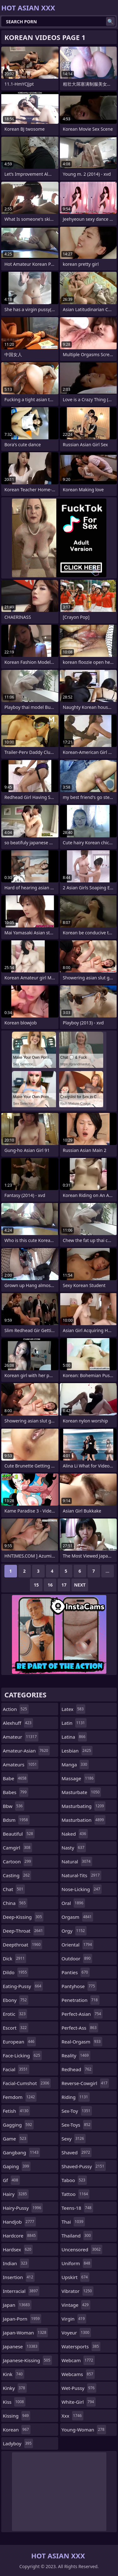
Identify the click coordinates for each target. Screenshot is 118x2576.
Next (80, 1585)
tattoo (76, 2194)
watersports (81, 2346)
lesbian (77, 1750)
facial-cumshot (27, 2083)
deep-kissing (23, 1917)
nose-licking (82, 1889)
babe (15, 1778)
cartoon (17, 1861)
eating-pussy (23, 1986)
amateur (20, 1736)
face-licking (22, 2055)
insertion (19, 2277)
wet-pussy (79, 2388)
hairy (16, 2194)
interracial (21, 2291)
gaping (17, 2166)
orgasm (77, 1917)
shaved (77, 2152)
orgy (74, 1930)
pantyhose (79, 1986)
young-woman (84, 2429)
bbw (13, 1806)
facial (16, 2069)
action (16, 1709)
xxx (72, 2415)
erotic (15, 2014)
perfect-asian (82, 2014)
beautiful (19, 1833)
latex (73, 1709)
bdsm (16, 1820)
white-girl (79, 2402)
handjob (19, 2221)
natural (77, 1861)
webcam (78, 2360)
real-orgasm (82, 2041)
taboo (74, 2180)
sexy (74, 2138)
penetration (80, 2000)
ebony (15, 2000)
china (15, 1903)
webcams (78, 2374)
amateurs (20, 1764)
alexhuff (18, 1723)
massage (78, 1778)
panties (76, 1972)
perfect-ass (80, 2027)
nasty (74, 1847)
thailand (77, 2235)
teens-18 (77, 2208)
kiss (14, 2402)
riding (76, 2097)
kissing (16, 2415)
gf (11, 2180)
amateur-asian (26, 1750)
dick (14, 1958)
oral (73, 1903)
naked (75, 1833)
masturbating (84, 1806)
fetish (16, 2111)
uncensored (82, 2249)
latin (74, 1723)
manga (75, 1764)
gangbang (21, 2152)
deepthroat (22, 1944)
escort (15, 2027)
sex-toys (77, 2124)
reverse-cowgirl (85, 2083)
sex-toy (77, 2111)
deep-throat (23, 1930)
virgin (74, 2318)
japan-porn (22, 2318)
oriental (78, 1944)
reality (76, 2055)
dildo (15, 1972)
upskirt (75, 2277)
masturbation (84, 1820)
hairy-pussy (23, 2208)
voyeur (76, 2332)
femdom (20, 2097)
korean (17, 2429)
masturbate (81, 1792)
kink (13, 2374)
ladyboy (18, 2443)
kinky (15, 2388)
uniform (77, 2263)
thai (73, 2221)
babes (15, 1792)
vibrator (77, 2291)
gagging (18, 2124)
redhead (77, 2069)
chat (14, 1889)
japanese (21, 2346)
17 (63, 1585)
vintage (76, 2305)
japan (17, 2305)
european (19, 2041)
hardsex (18, 2249)
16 (50, 1585)
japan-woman (25, 2332)
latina (74, 1736)
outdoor (77, 1958)
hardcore (20, 2235)
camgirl (17, 1847)
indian (16, 2263)
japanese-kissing (27, 2360)
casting (17, 1875)
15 (36, 1585)
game (15, 2138)
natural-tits (81, 1875)
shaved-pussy (84, 2166)
